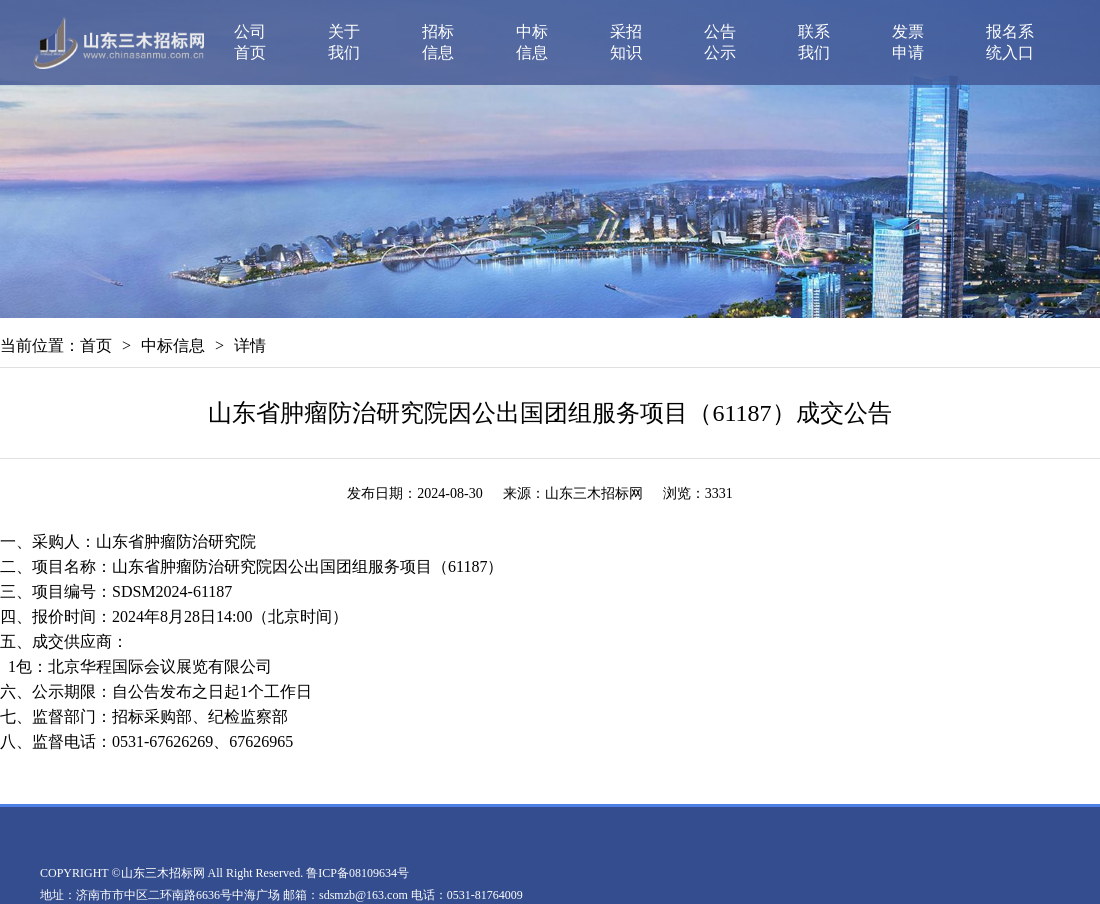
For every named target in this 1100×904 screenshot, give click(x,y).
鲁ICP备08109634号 (357, 873)
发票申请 (908, 42)
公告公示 (720, 42)
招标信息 (438, 42)
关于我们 (344, 42)
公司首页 (250, 42)
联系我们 (814, 42)
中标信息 (532, 42)
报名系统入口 (1010, 42)
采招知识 (626, 42)
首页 (96, 345)
